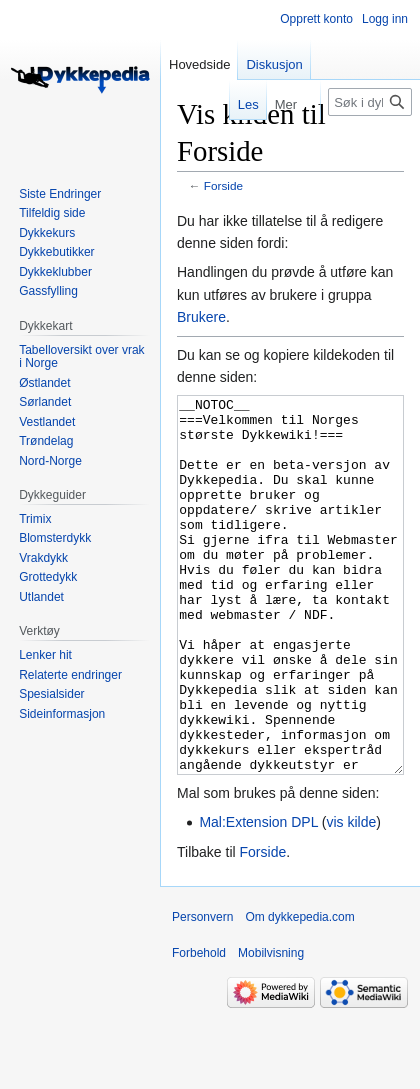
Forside (223, 185)
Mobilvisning (271, 1028)
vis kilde (352, 897)
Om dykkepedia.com (299, 992)
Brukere (201, 317)
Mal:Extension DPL (258, 897)
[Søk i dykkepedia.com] (370, 102)
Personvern (202, 992)
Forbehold (199, 1028)
